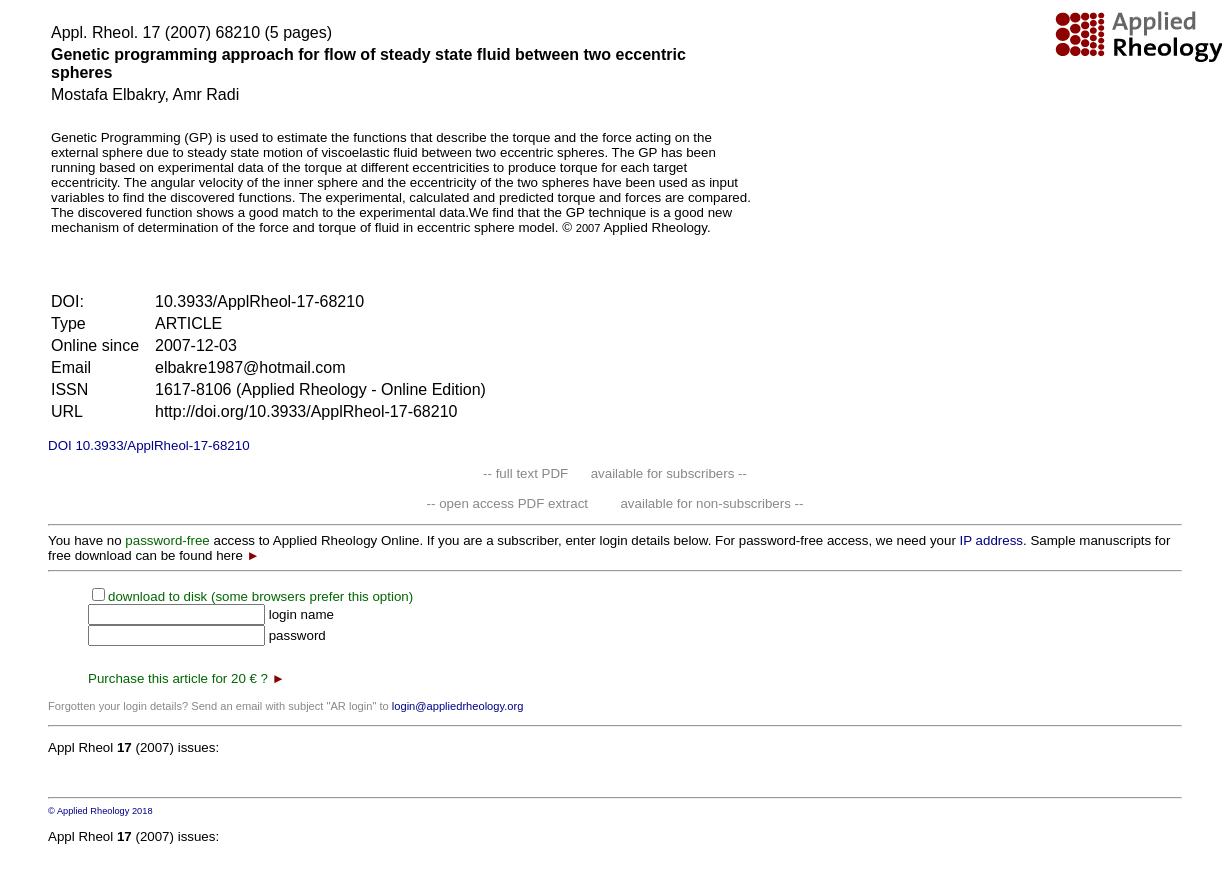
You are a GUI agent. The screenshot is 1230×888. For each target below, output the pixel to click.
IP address (991, 540)
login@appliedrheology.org (458, 706)
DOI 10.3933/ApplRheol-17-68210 (149, 445)
